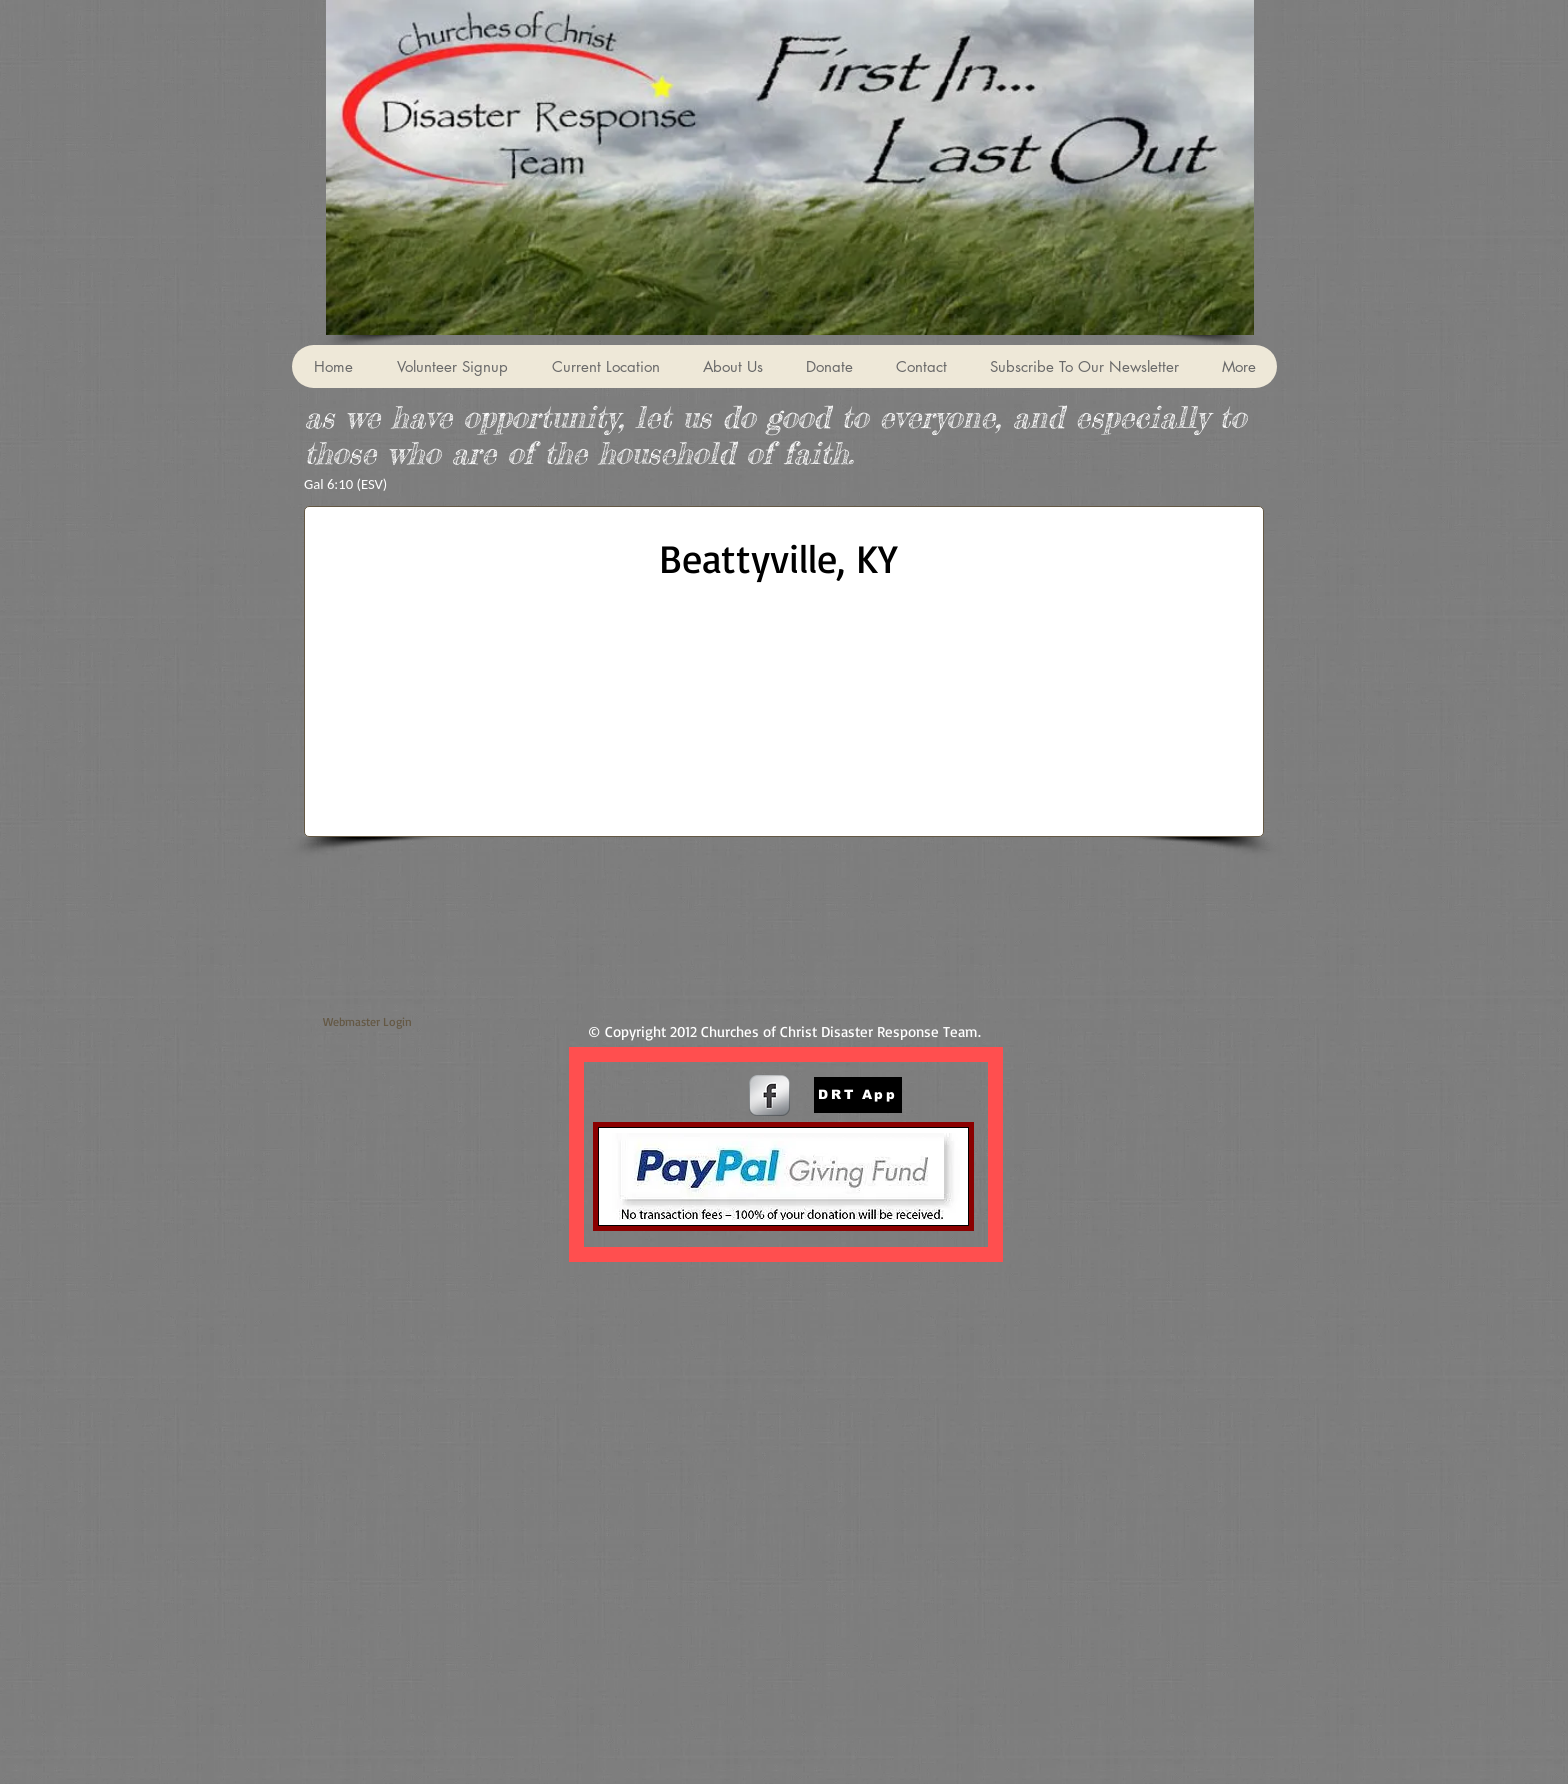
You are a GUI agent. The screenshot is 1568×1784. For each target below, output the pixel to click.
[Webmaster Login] (367, 1021)
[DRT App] (858, 1095)
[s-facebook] (769, 1095)
